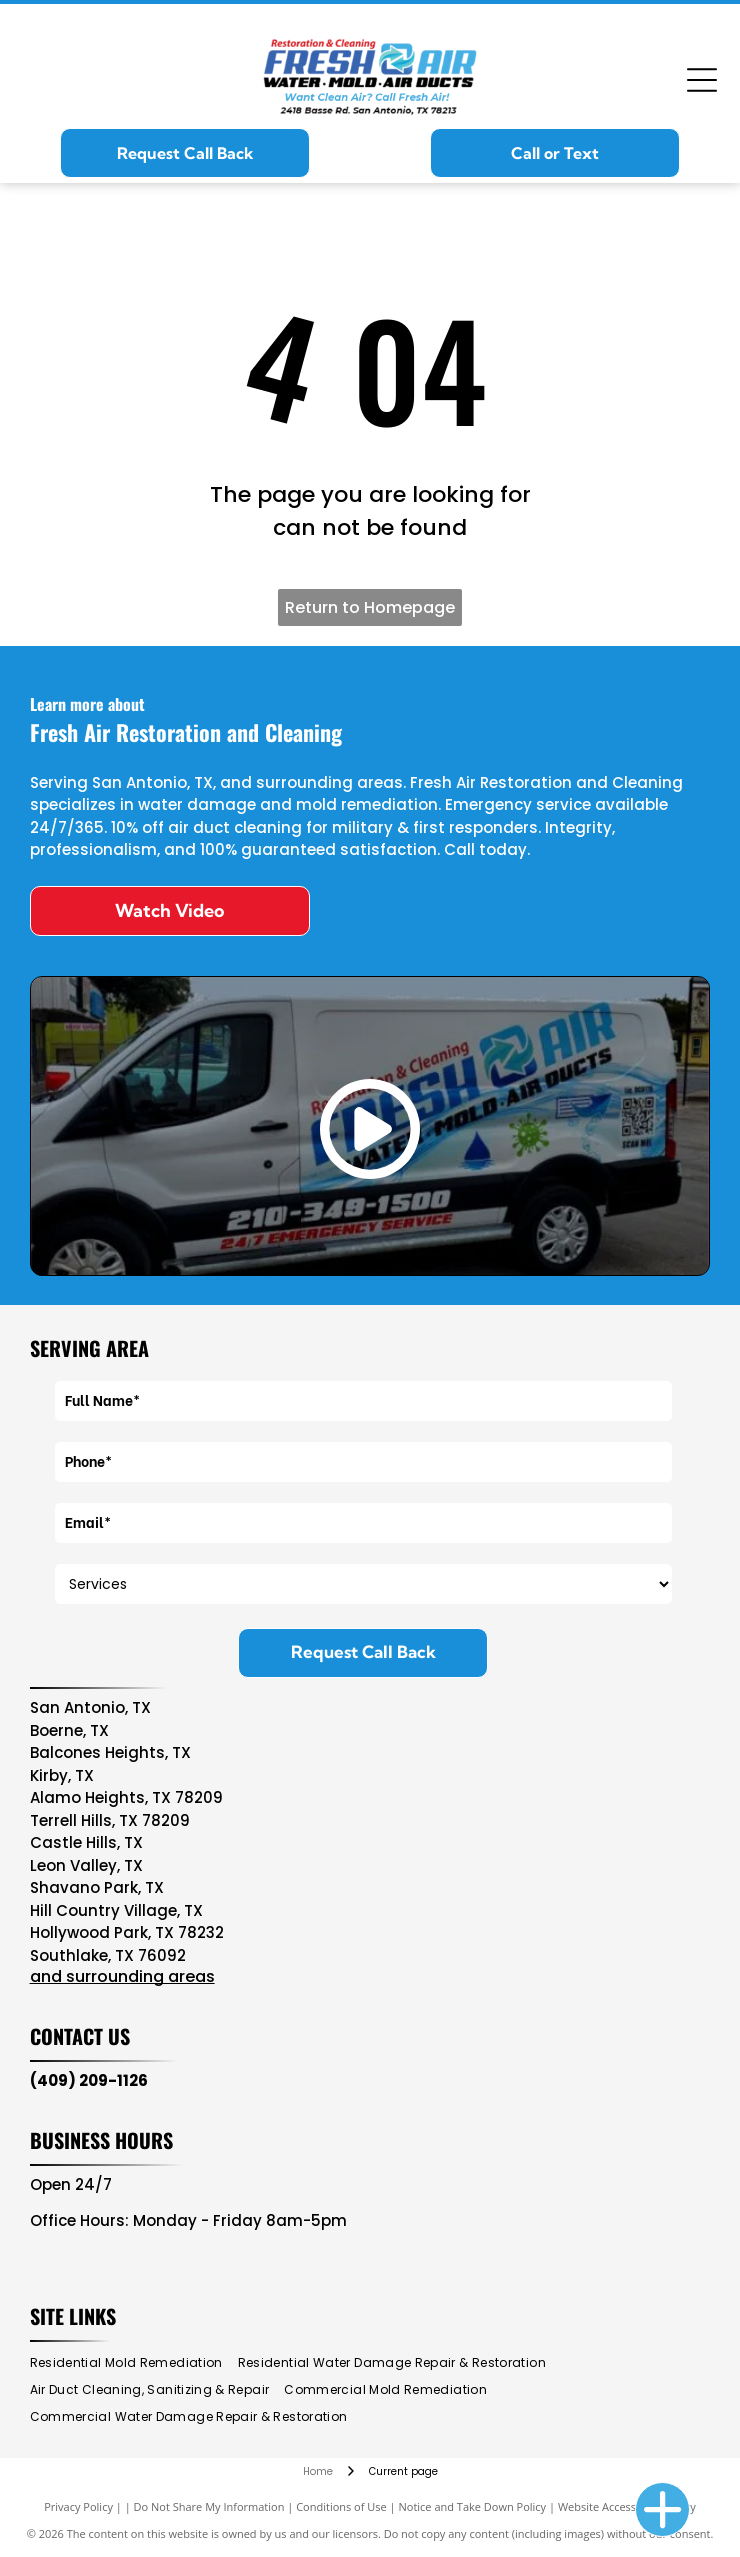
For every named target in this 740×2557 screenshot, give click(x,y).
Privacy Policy (78, 2506)
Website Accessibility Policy (627, 2506)
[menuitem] (134, 2363)
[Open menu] (702, 80)
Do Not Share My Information (209, 2506)
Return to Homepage (370, 607)
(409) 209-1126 (89, 2080)
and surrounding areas (122, 1976)
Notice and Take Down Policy (473, 2506)
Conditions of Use (341, 2506)
